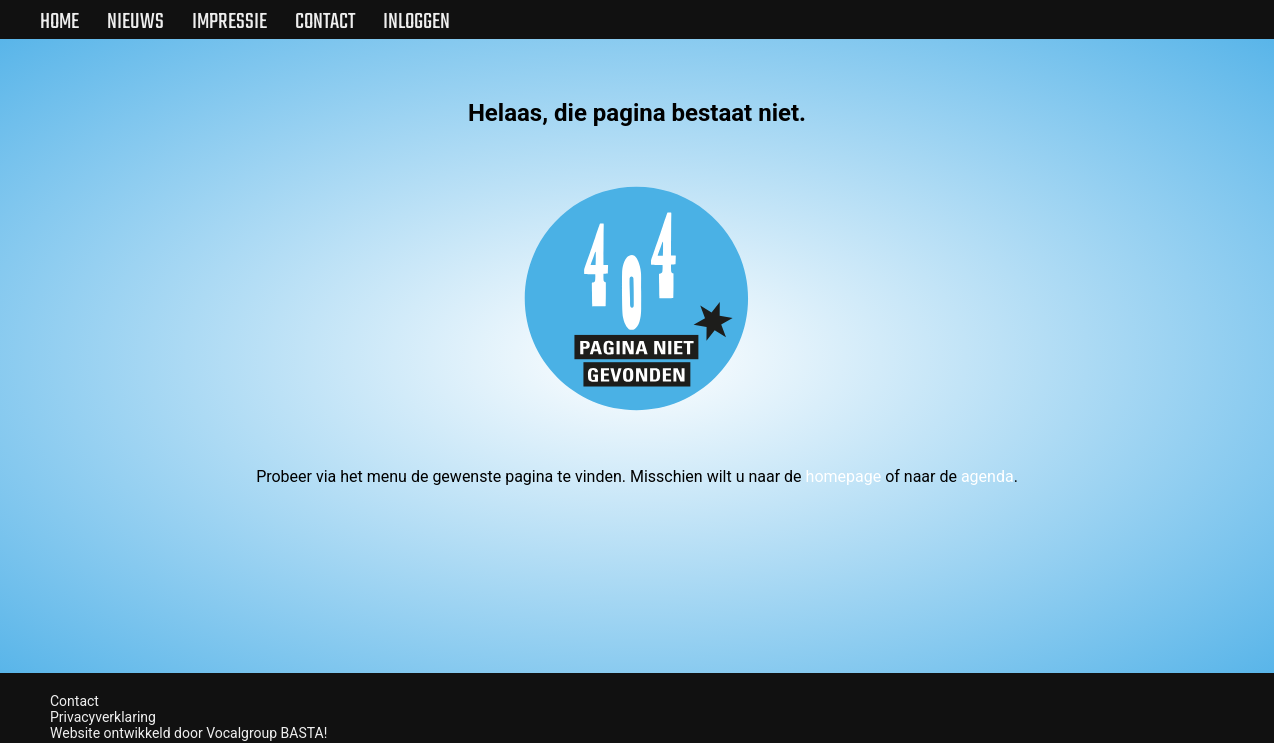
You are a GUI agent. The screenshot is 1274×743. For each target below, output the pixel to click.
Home (59, 22)
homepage (844, 476)
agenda (987, 476)
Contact (325, 22)
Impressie (229, 22)
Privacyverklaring (103, 717)
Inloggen (416, 22)
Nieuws (135, 22)
